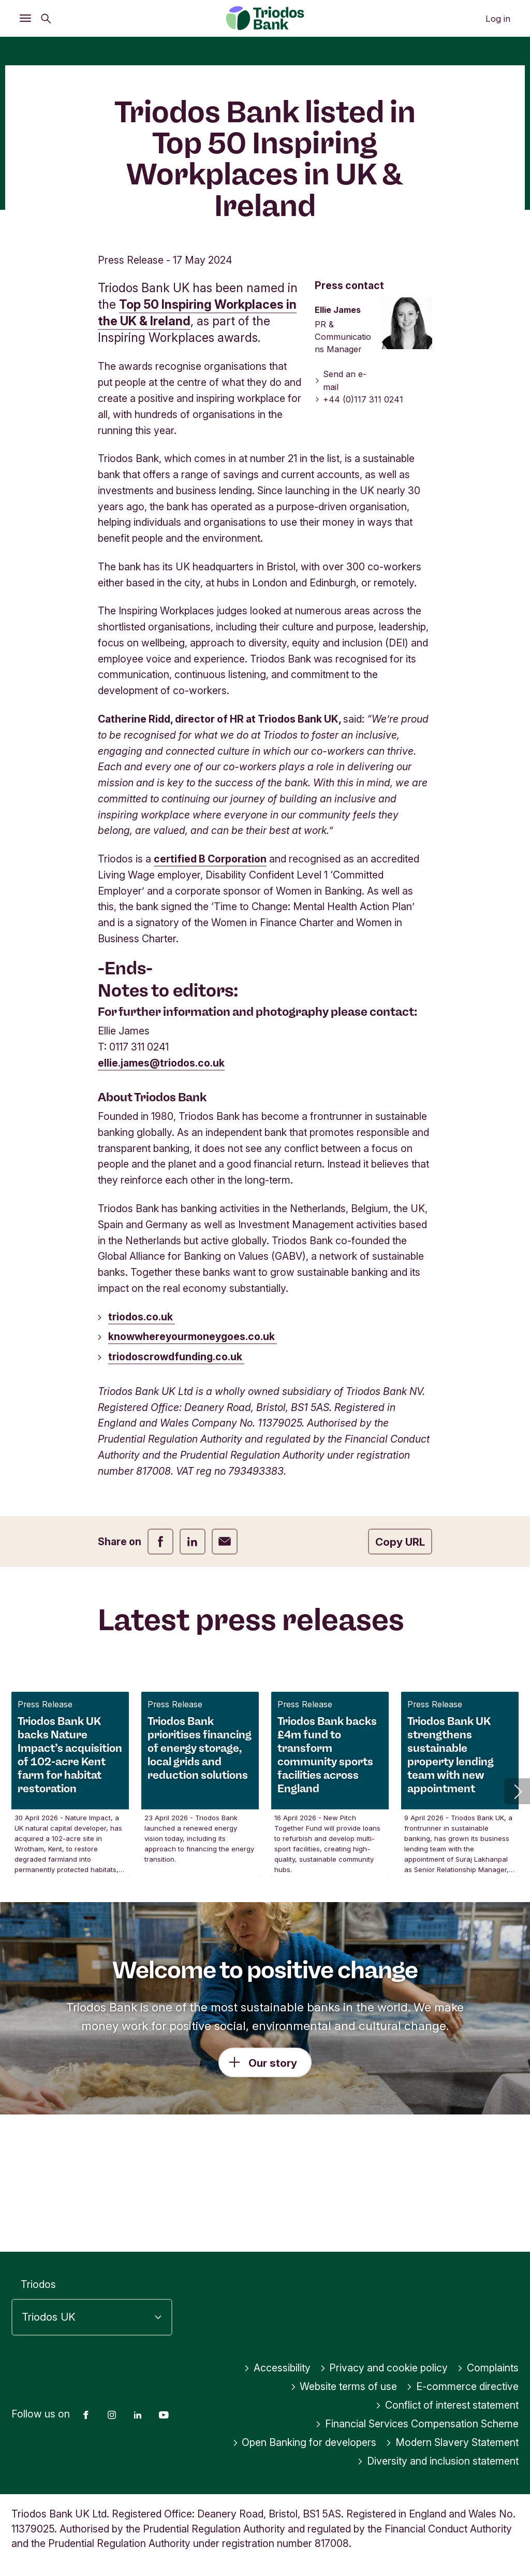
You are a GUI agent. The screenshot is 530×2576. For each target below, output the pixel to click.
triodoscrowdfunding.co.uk (176, 1469)
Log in (497, 18)
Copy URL (400, 1654)
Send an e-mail (341, 493)
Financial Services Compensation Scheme (417, 2424)
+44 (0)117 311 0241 (359, 512)
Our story (272, 2175)
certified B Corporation (210, 972)
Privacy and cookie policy (384, 2368)
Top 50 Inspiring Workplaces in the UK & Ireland (197, 425)
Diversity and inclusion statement (438, 2461)
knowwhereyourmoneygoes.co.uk (192, 1449)
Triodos (38, 2285)
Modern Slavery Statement (452, 2443)
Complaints (488, 2368)
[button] (517, 1904)
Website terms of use (344, 2387)
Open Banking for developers (304, 2443)
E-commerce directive (462, 2387)
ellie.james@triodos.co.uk (161, 1176)
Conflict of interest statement (447, 2405)
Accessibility (277, 2368)
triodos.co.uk (141, 1429)
